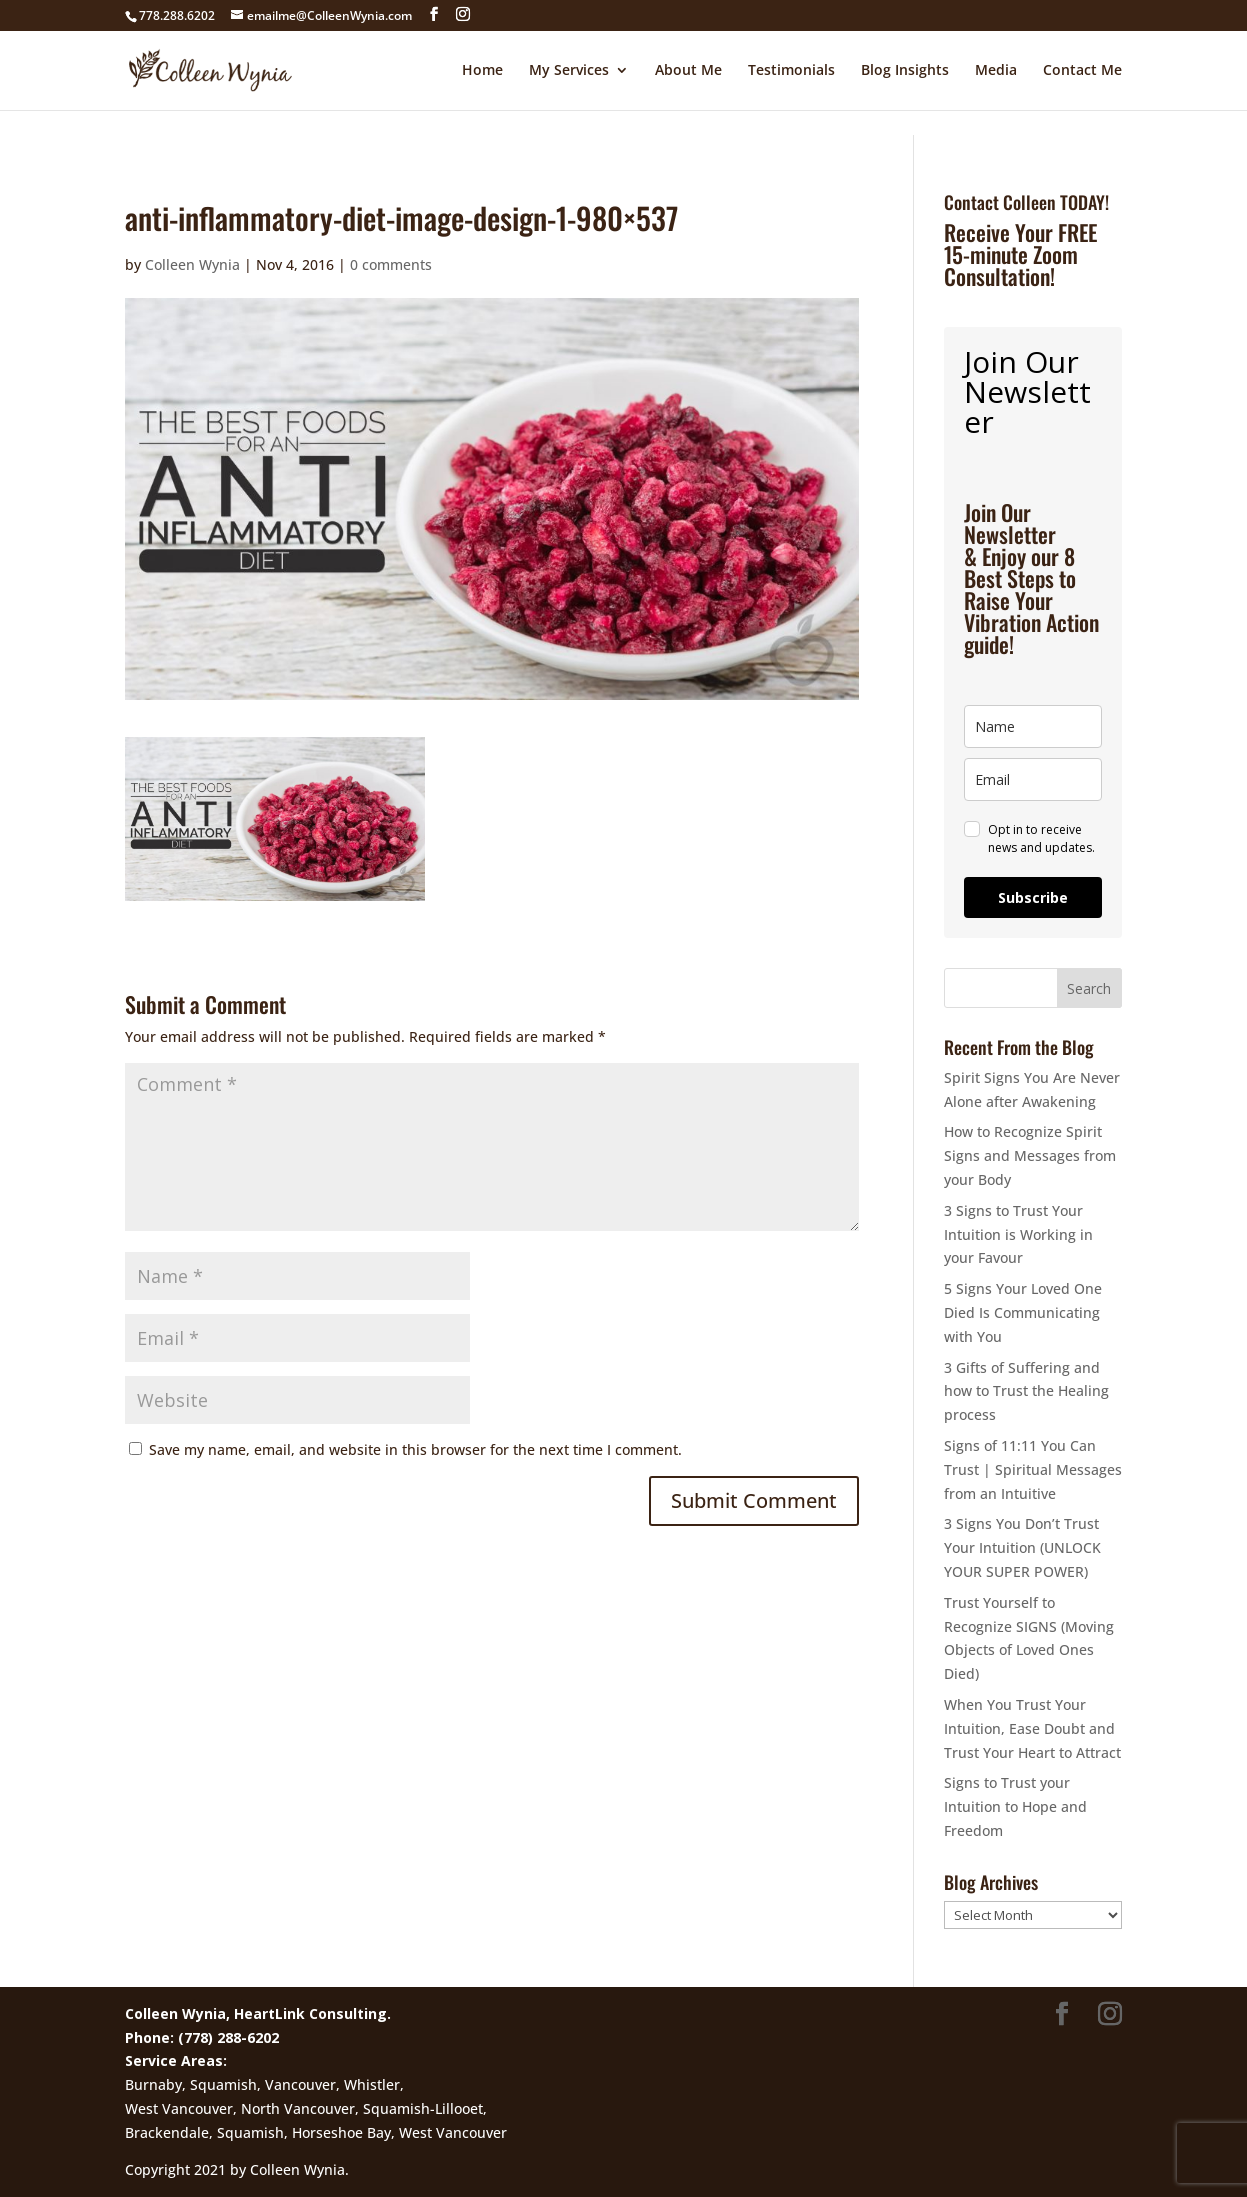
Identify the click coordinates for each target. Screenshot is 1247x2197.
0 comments (391, 264)
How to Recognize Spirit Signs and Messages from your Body (1030, 1155)
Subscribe (1033, 897)
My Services (569, 71)
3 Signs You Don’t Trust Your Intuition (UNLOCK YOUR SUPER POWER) (1022, 1547)
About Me (688, 71)
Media (996, 71)
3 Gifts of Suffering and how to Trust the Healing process (1026, 1391)
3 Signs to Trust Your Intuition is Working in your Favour (1018, 1234)
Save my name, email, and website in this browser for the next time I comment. (415, 1449)
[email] (1033, 779)
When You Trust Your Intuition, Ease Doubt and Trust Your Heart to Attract (1032, 1728)
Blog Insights (905, 71)
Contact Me (1082, 71)
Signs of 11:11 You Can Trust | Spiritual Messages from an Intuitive (1033, 1469)
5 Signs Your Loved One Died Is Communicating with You (1023, 1312)
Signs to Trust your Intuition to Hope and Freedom (1015, 1806)
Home (482, 71)
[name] (1033, 726)
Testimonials (791, 71)
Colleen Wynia (192, 264)
